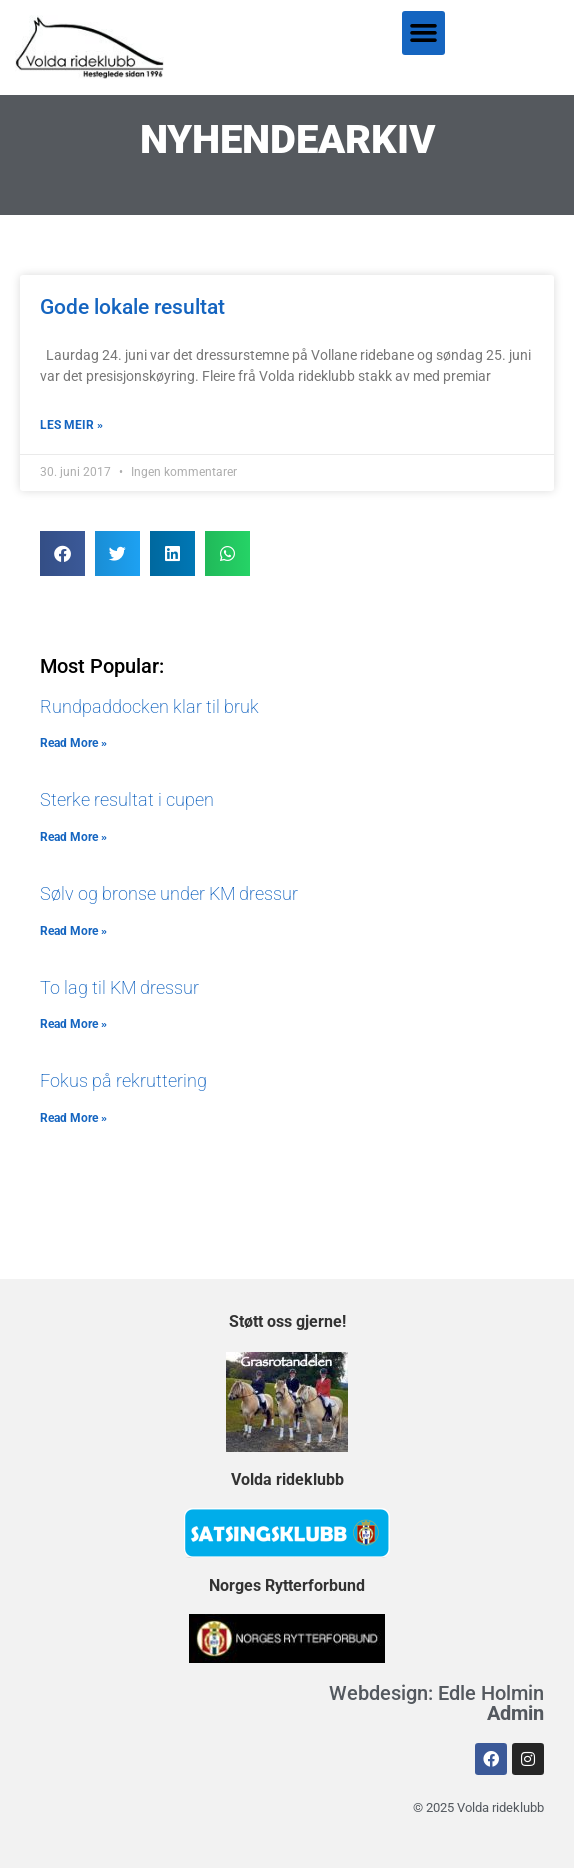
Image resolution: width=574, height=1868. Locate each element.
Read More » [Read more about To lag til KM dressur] (73, 1024)
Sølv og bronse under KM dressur (169, 893)
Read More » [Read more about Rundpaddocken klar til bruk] (73, 743)
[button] (424, 33)
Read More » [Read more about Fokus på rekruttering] (73, 1118)
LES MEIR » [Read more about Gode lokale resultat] (71, 425)
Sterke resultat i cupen (127, 799)
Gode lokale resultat (132, 307)
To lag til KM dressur (119, 987)
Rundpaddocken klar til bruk (149, 706)
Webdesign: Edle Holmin (436, 1703)
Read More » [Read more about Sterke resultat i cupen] (73, 837)
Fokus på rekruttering (123, 1080)
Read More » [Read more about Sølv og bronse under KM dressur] (73, 931)
